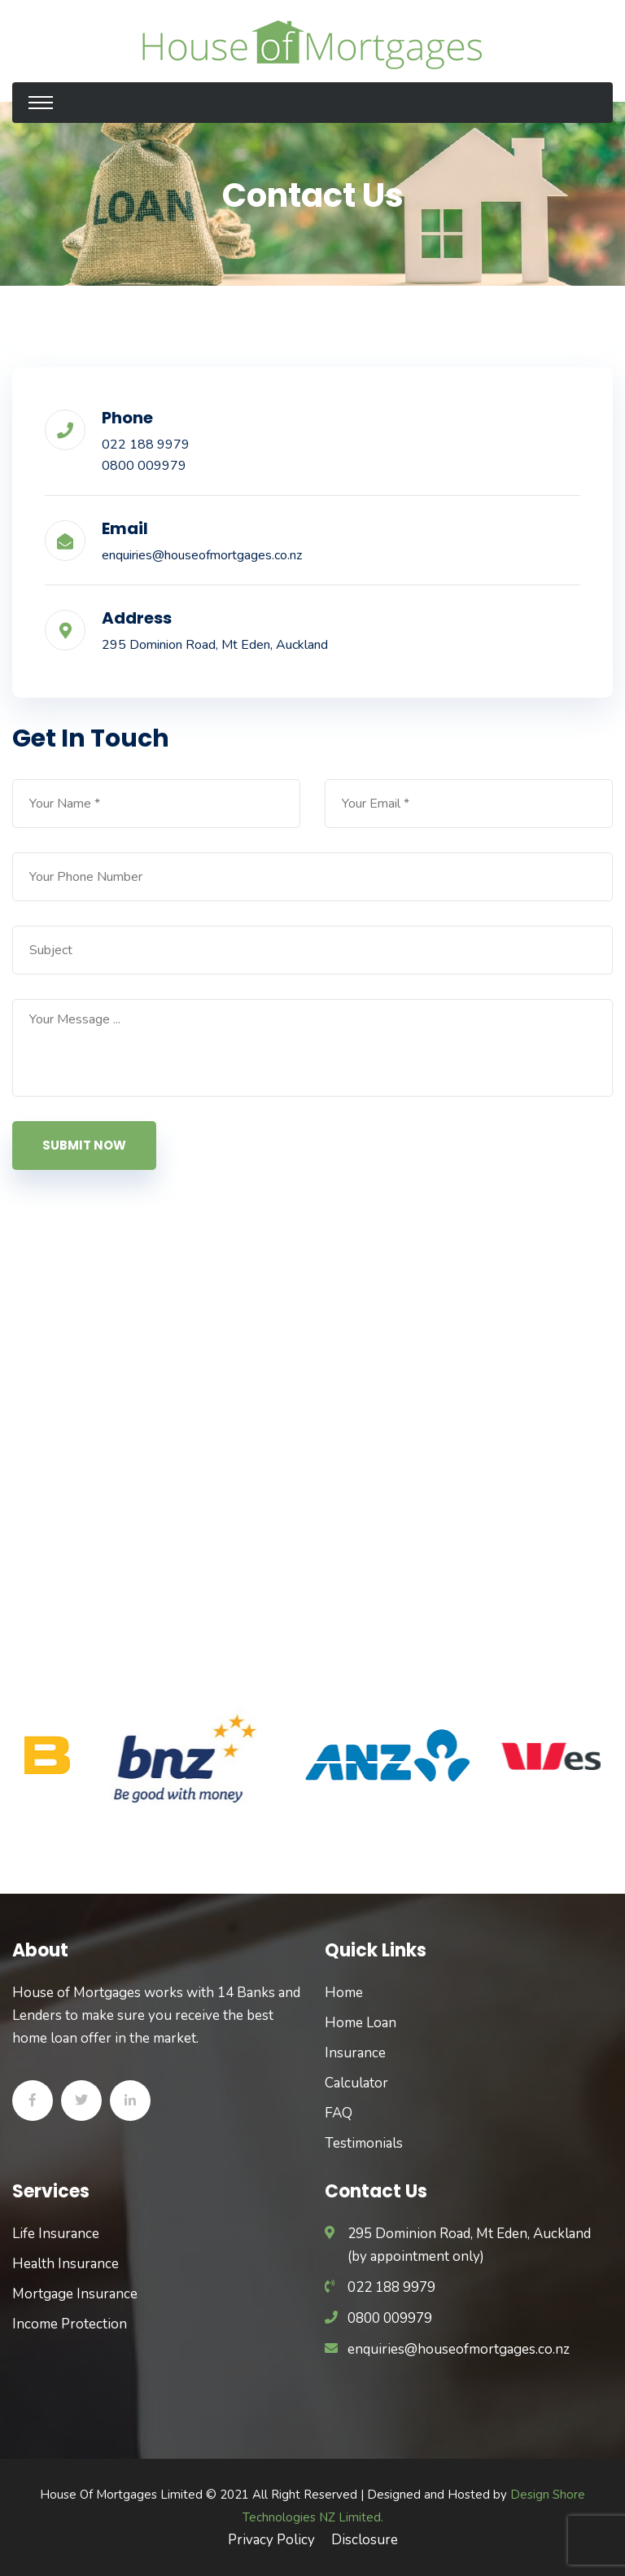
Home (344, 1992)
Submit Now (84, 1145)
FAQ (338, 2113)
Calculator (356, 2083)
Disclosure (364, 2539)
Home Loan (360, 2022)
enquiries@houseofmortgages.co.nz (202, 555)
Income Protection (69, 2324)
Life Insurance (55, 2233)
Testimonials (364, 2143)
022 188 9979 (146, 444)
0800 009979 (144, 466)
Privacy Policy (271, 2539)
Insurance (355, 2053)
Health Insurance (65, 2263)
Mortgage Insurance (75, 2294)
